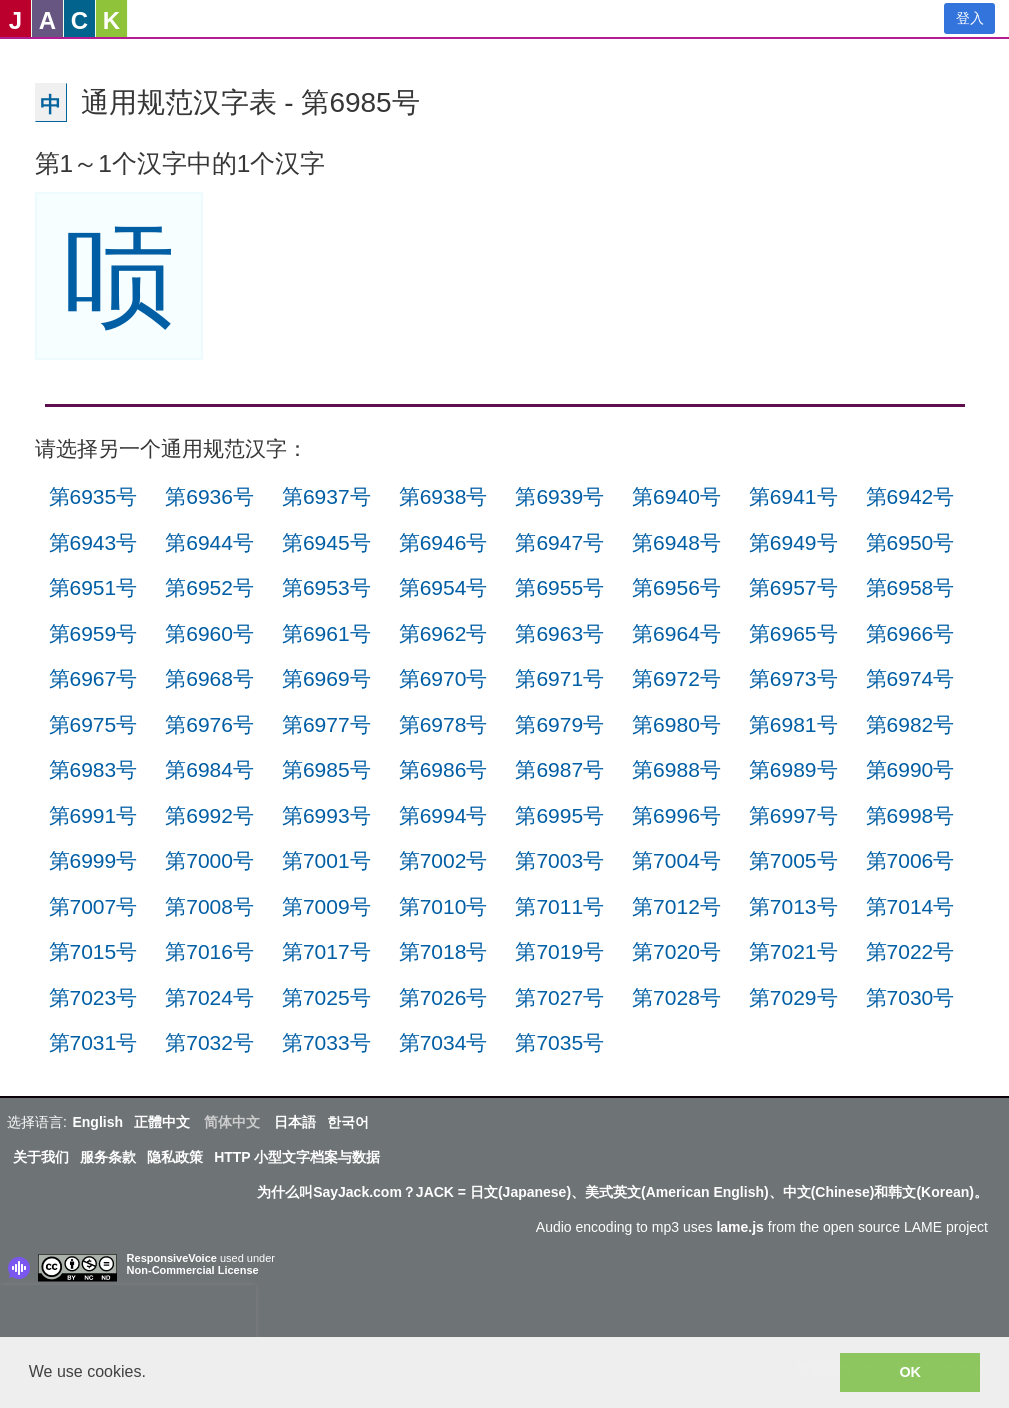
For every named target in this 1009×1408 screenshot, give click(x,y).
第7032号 (209, 1042)
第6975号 (93, 724)
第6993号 (326, 815)
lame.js (739, 1227)
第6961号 (326, 633)
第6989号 (793, 769)
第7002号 (443, 860)
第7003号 (559, 860)
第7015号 (93, 951)
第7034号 (443, 1042)
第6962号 (443, 633)
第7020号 (676, 951)
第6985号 (326, 769)
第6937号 (326, 496)
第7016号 (209, 951)
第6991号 (93, 815)
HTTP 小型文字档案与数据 (297, 1157)
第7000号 (209, 860)
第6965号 (793, 633)
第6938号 (443, 496)
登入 (970, 18)
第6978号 (443, 724)
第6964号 (676, 633)
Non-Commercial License (193, 1270)
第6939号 (559, 496)
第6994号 (443, 815)
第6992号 (209, 815)
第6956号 (676, 587)
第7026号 (443, 997)
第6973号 (793, 678)
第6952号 (209, 587)
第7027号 (559, 997)
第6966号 (910, 633)
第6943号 (93, 542)
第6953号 (326, 587)
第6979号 (559, 724)
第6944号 (209, 542)
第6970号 (443, 678)
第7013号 (793, 906)
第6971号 (559, 678)
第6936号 (209, 496)
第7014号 (910, 906)
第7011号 (559, 906)
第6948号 (676, 542)
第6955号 (559, 587)
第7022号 (910, 951)
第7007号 (93, 906)
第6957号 (793, 587)
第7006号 (910, 860)
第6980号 (676, 724)
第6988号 (676, 769)
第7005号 (793, 860)
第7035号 (559, 1042)
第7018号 (443, 951)
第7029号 (793, 997)
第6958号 (910, 587)
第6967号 (93, 678)
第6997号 (793, 815)
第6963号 (559, 633)
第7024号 (209, 997)
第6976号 (209, 724)
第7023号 (93, 997)
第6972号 (676, 678)
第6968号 (209, 678)
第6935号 (93, 496)
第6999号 (93, 860)
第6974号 (910, 678)
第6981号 (793, 724)
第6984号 (209, 769)
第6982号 (910, 724)
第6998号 (910, 815)
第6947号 (559, 542)
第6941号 (793, 496)
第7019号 (559, 951)
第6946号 (443, 542)
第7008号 (209, 906)
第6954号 (443, 587)
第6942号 (910, 496)
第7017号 (326, 951)
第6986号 (443, 769)
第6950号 (910, 542)
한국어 (348, 1122)
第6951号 (93, 587)
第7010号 (443, 906)
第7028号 (676, 997)
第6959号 (93, 633)
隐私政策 (175, 1157)
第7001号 (326, 860)
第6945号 (326, 542)
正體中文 (162, 1122)
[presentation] (128, 1315)
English (97, 1122)
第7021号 (793, 951)
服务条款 (108, 1157)
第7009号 (326, 906)
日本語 (295, 1122)
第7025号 (326, 997)
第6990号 (910, 769)
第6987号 (559, 769)
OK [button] (910, 1372)
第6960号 (209, 633)
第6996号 (676, 815)
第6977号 (326, 724)
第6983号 (93, 769)
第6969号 (326, 678)
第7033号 (326, 1042)
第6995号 (559, 815)
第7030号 (910, 997)
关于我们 (41, 1157)
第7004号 (676, 860)
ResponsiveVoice (172, 1258)
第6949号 (793, 542)
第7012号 (676, 906)
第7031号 (93, 1042)
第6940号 (676, 496)
